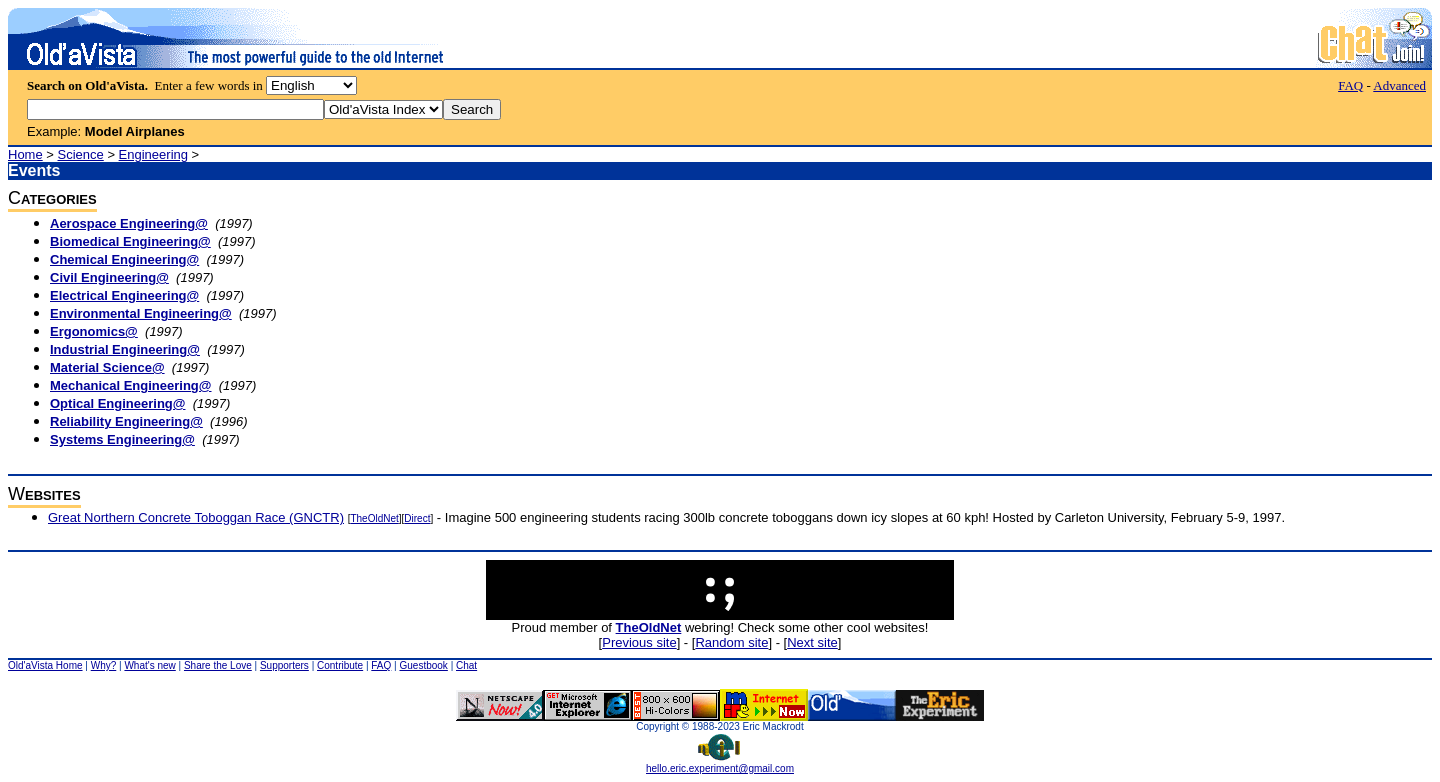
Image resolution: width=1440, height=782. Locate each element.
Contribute (340, 665)
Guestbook (423, 665)
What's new (149, 665)
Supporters (284, 665)
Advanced (1399, 85)
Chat (466, 665)
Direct (417, 518)
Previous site (639, 642)
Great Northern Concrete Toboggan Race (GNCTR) (196, 517)
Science (81, 154)
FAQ (1350, 85)
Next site (812, 642)
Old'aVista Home (45, 665)
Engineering (153, 154)
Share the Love (218, 665)
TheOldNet (374, 518)
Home (25, 154)
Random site (731, 642)
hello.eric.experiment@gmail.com (720, 764)
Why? (104, 665)
